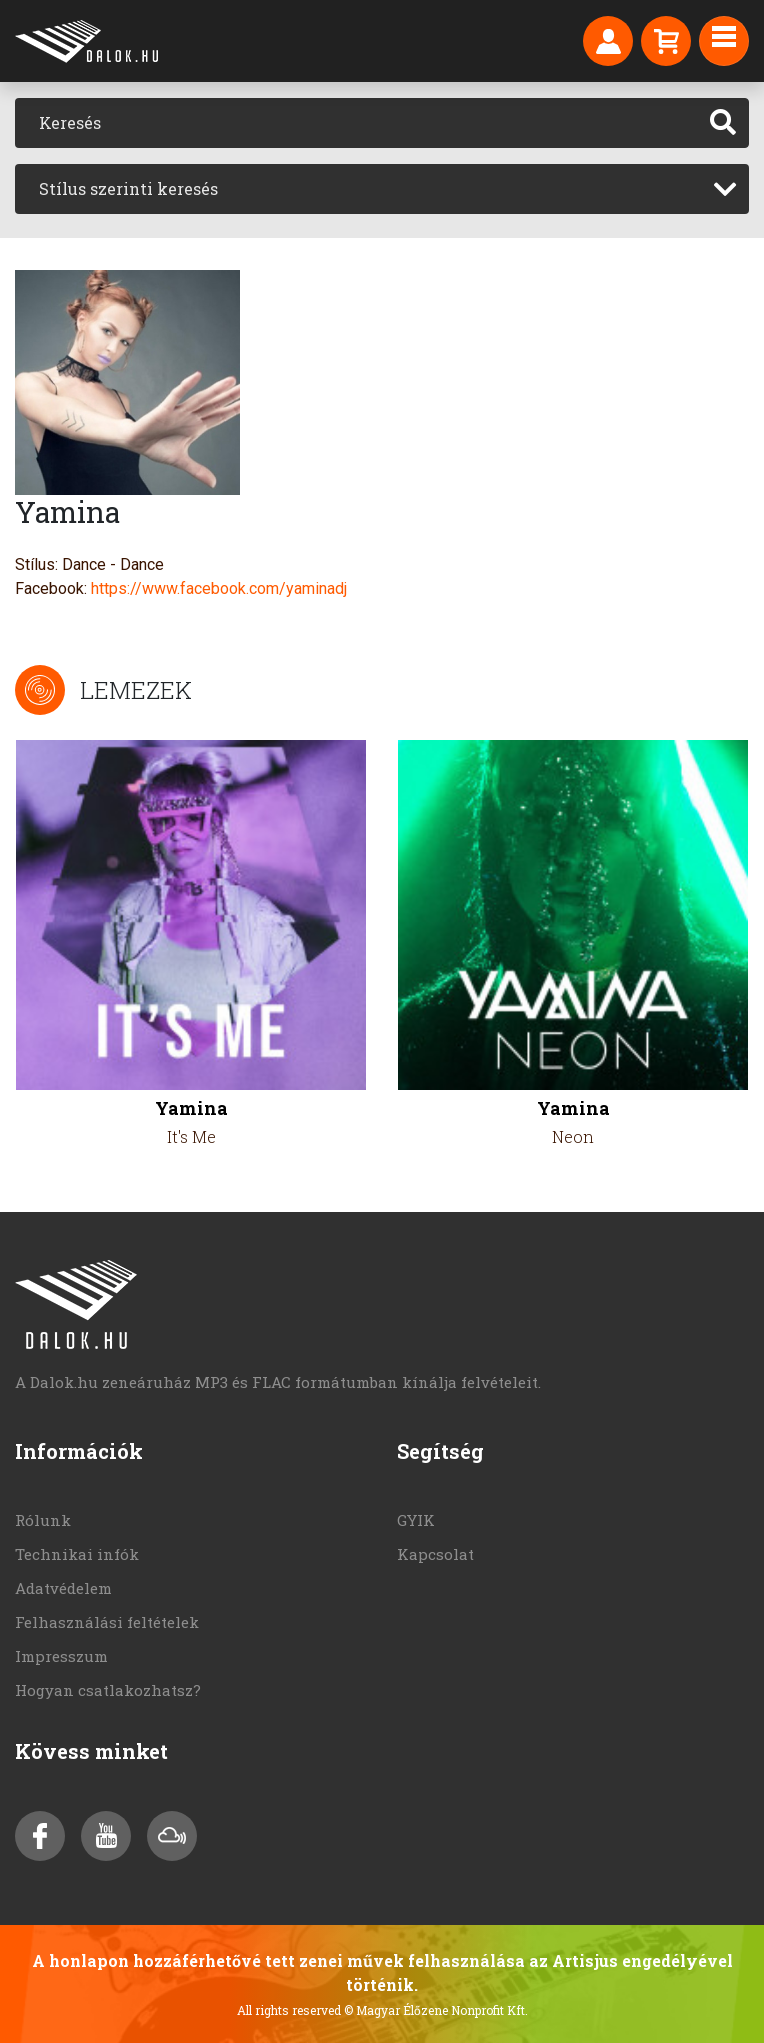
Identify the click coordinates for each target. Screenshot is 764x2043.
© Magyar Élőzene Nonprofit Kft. (436, 2010)
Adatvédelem (63, 1588)
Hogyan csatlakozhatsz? (108, 1690)
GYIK (416, 1520)
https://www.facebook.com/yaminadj (219, 588)
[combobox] (382, 189)
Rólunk (43, 1520)
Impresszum (61, 1656)
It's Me (191, 1136)
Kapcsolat (435, 1554)
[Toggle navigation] (724, 41)
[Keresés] (356, 123)
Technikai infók (77, 1554)
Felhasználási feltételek (107, 1622)
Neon (573, 1136)
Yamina (191, 1108)
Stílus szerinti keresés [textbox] (128, 188)
